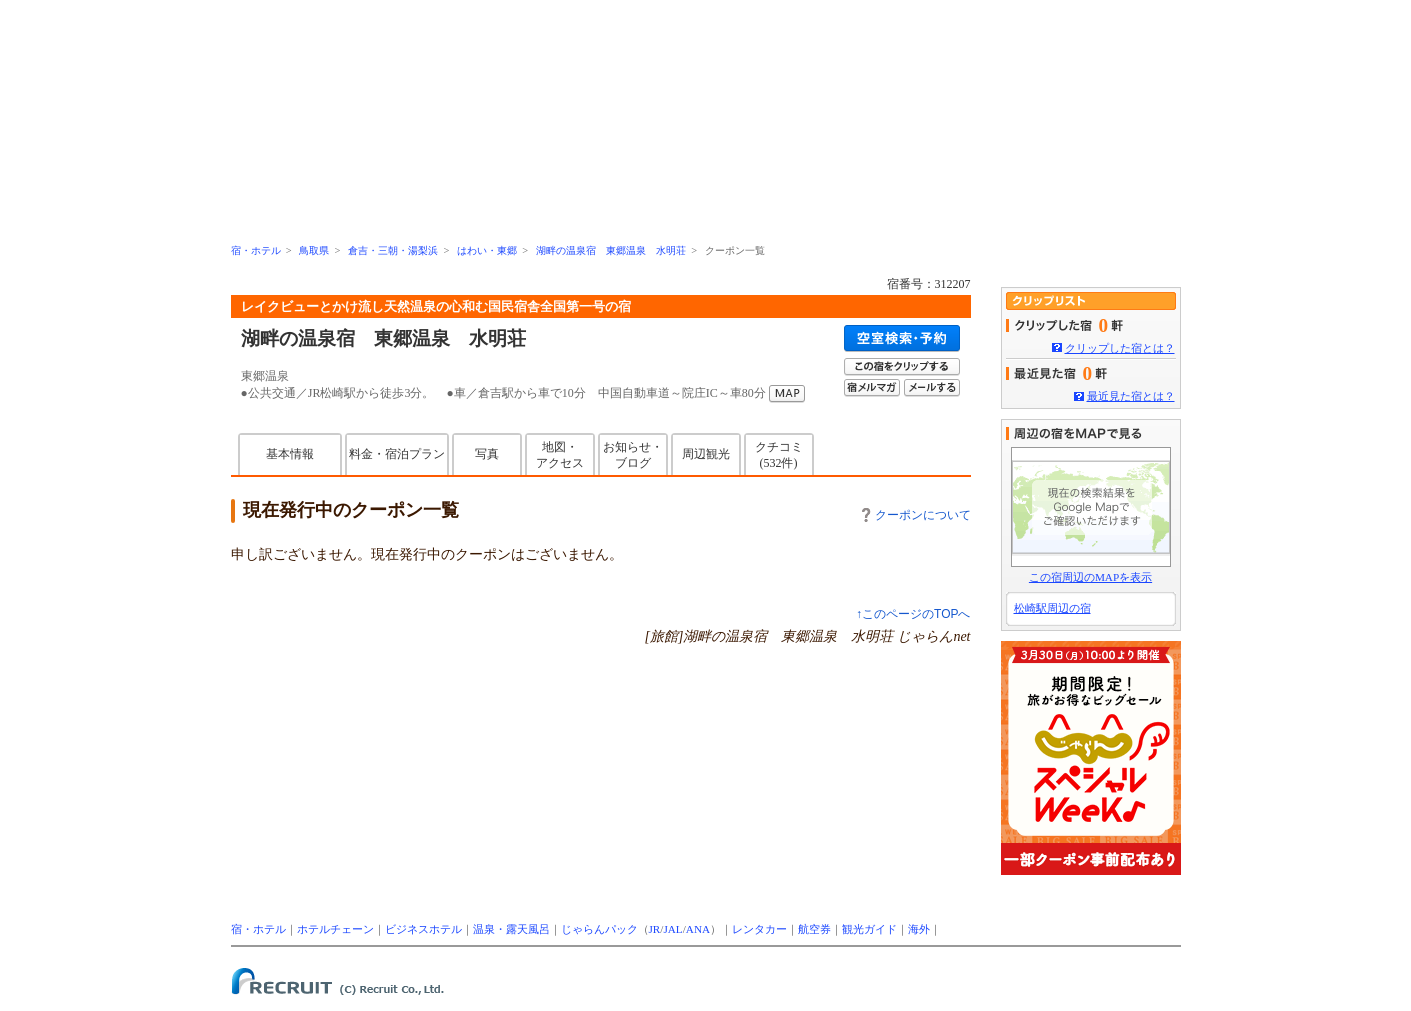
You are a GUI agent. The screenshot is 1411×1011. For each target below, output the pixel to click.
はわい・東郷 (487, 250)
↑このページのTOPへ (913, 614)
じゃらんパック (599, 929)
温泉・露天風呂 (511, 929)
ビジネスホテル (423, 929)
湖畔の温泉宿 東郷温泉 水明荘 (611, 250)
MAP (787, 394)
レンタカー (759, 929)
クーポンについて (916, 515)
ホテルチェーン (335, 929)
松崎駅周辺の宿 (1052, 608)
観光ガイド (869, 929)
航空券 (814, 929)
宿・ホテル (256, 250)
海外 (919, 929)
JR (655, 929)
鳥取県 (314, 250)
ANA (698, 929)
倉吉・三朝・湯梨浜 (393, 250)
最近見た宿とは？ (1131, 396)
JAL (672, 929)
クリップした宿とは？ (1120, 348)
